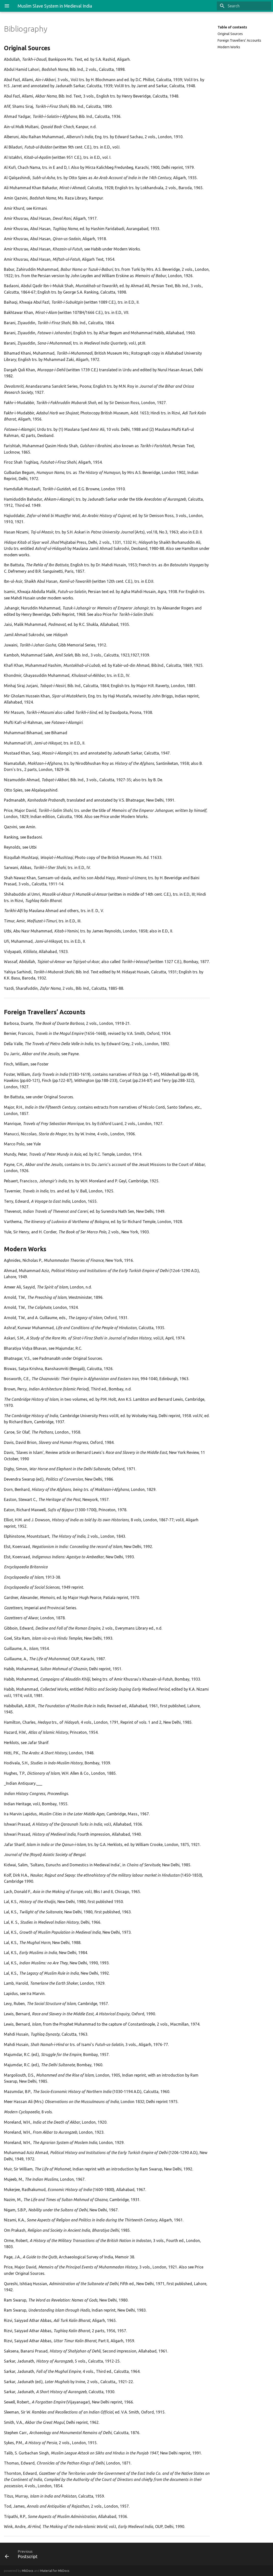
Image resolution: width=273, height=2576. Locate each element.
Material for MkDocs (54, 2570)
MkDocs (27, 2570)
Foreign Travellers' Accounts (239, 40)
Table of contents (232, 27)
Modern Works (229, 47)
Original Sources (230, 34)
